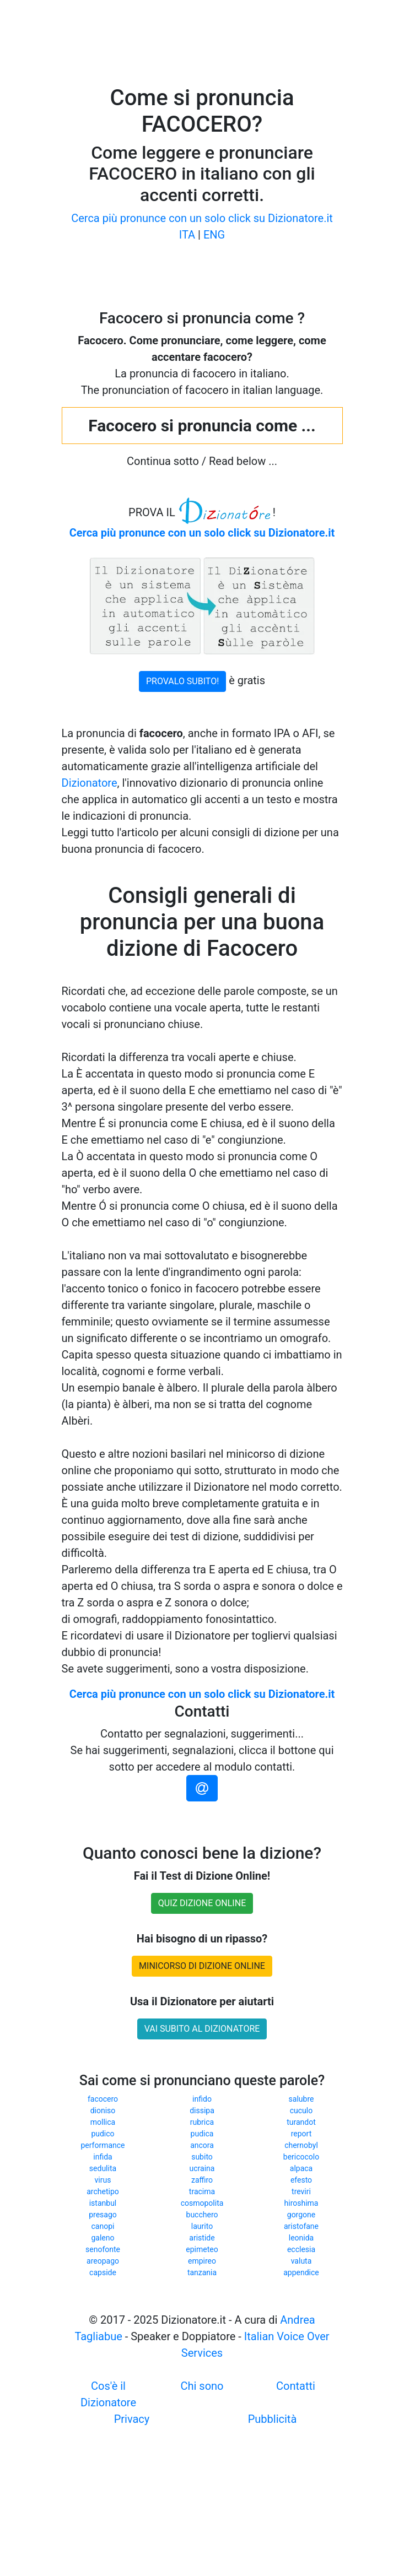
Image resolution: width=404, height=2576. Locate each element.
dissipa (202, 2110)
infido (202, 2099)
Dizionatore (89, 782)
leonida (301, 2237)
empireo (202, 2260)
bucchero (202, 2214)
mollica (102, 2122)
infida (102, 2156)
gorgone (301, 2214)
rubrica (202, 2122)
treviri (301, 2191)
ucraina (202, 2168)
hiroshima (301, 2203)
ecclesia (301, 2249)
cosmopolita (202, 2203)
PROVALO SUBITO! (182, 681)
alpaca (301, 2168)
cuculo (301, 2110)
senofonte (102, 2249)
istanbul (103, 2203)
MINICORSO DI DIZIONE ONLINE (202, 1966)
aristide (201, 2237)
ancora (202, 2145)
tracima (202, 2191)
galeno (102, 2237)
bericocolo (301, 2156)
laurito (202, 2226)
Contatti (295, 2386)
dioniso (103, 2110)
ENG (214, 234)
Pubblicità (272, 2419)
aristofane (301, 2226)
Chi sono (201, 2386)
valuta (301, 2260)
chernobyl (301, 2145)
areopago (103, 2260)
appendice (301, 2272)
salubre (301, 2099)
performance (102, 2145)
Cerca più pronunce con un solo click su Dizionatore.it (202, 218)
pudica (202, 2133)
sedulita (102, 2168)
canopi (103, 2226)
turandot (301, 2122)
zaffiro (202, 2179)
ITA (187, 234)
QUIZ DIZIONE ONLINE (202, 1903)
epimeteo (202, 2249)
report (301, 2133)
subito (202, 2156)
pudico (102, 2133)
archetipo (103, 2191)
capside (102, 2272)
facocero (103, 2099)
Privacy (132, 2419)
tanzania (202, 2272)
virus (103, 2179)
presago (103, 2214)
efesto (301, 2179)
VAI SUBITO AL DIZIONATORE (202, 2028)
